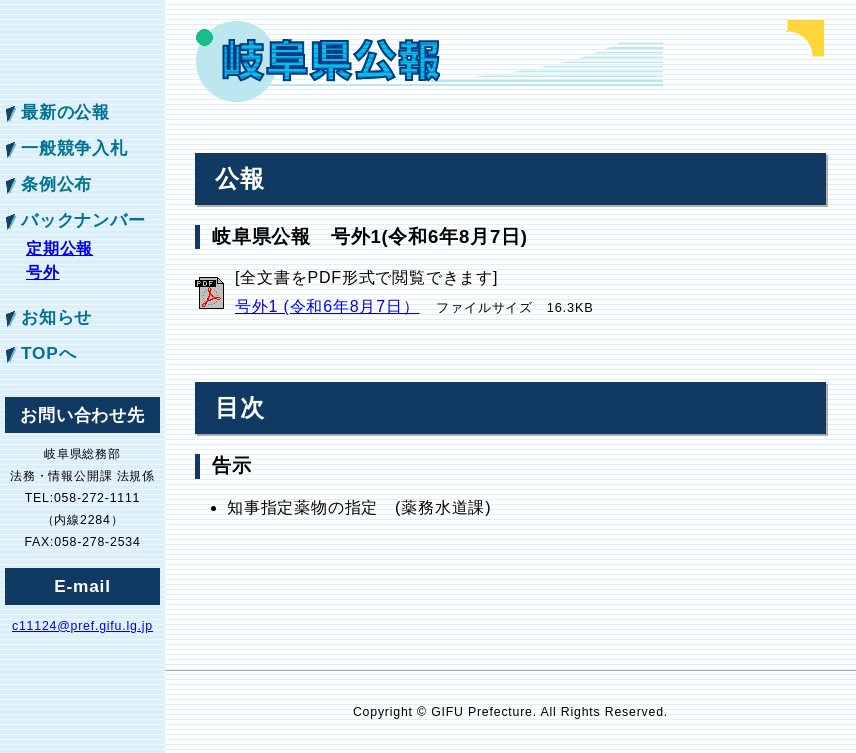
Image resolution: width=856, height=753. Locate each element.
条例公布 (56, 184)
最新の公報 (65, 112)
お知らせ (56, 317)
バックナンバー (83, 220)
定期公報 (59, 248)
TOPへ (48, 353)
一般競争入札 (74, 148)
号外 (43, 272)
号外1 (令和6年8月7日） (327, 306)
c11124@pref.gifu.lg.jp (82, 626)
